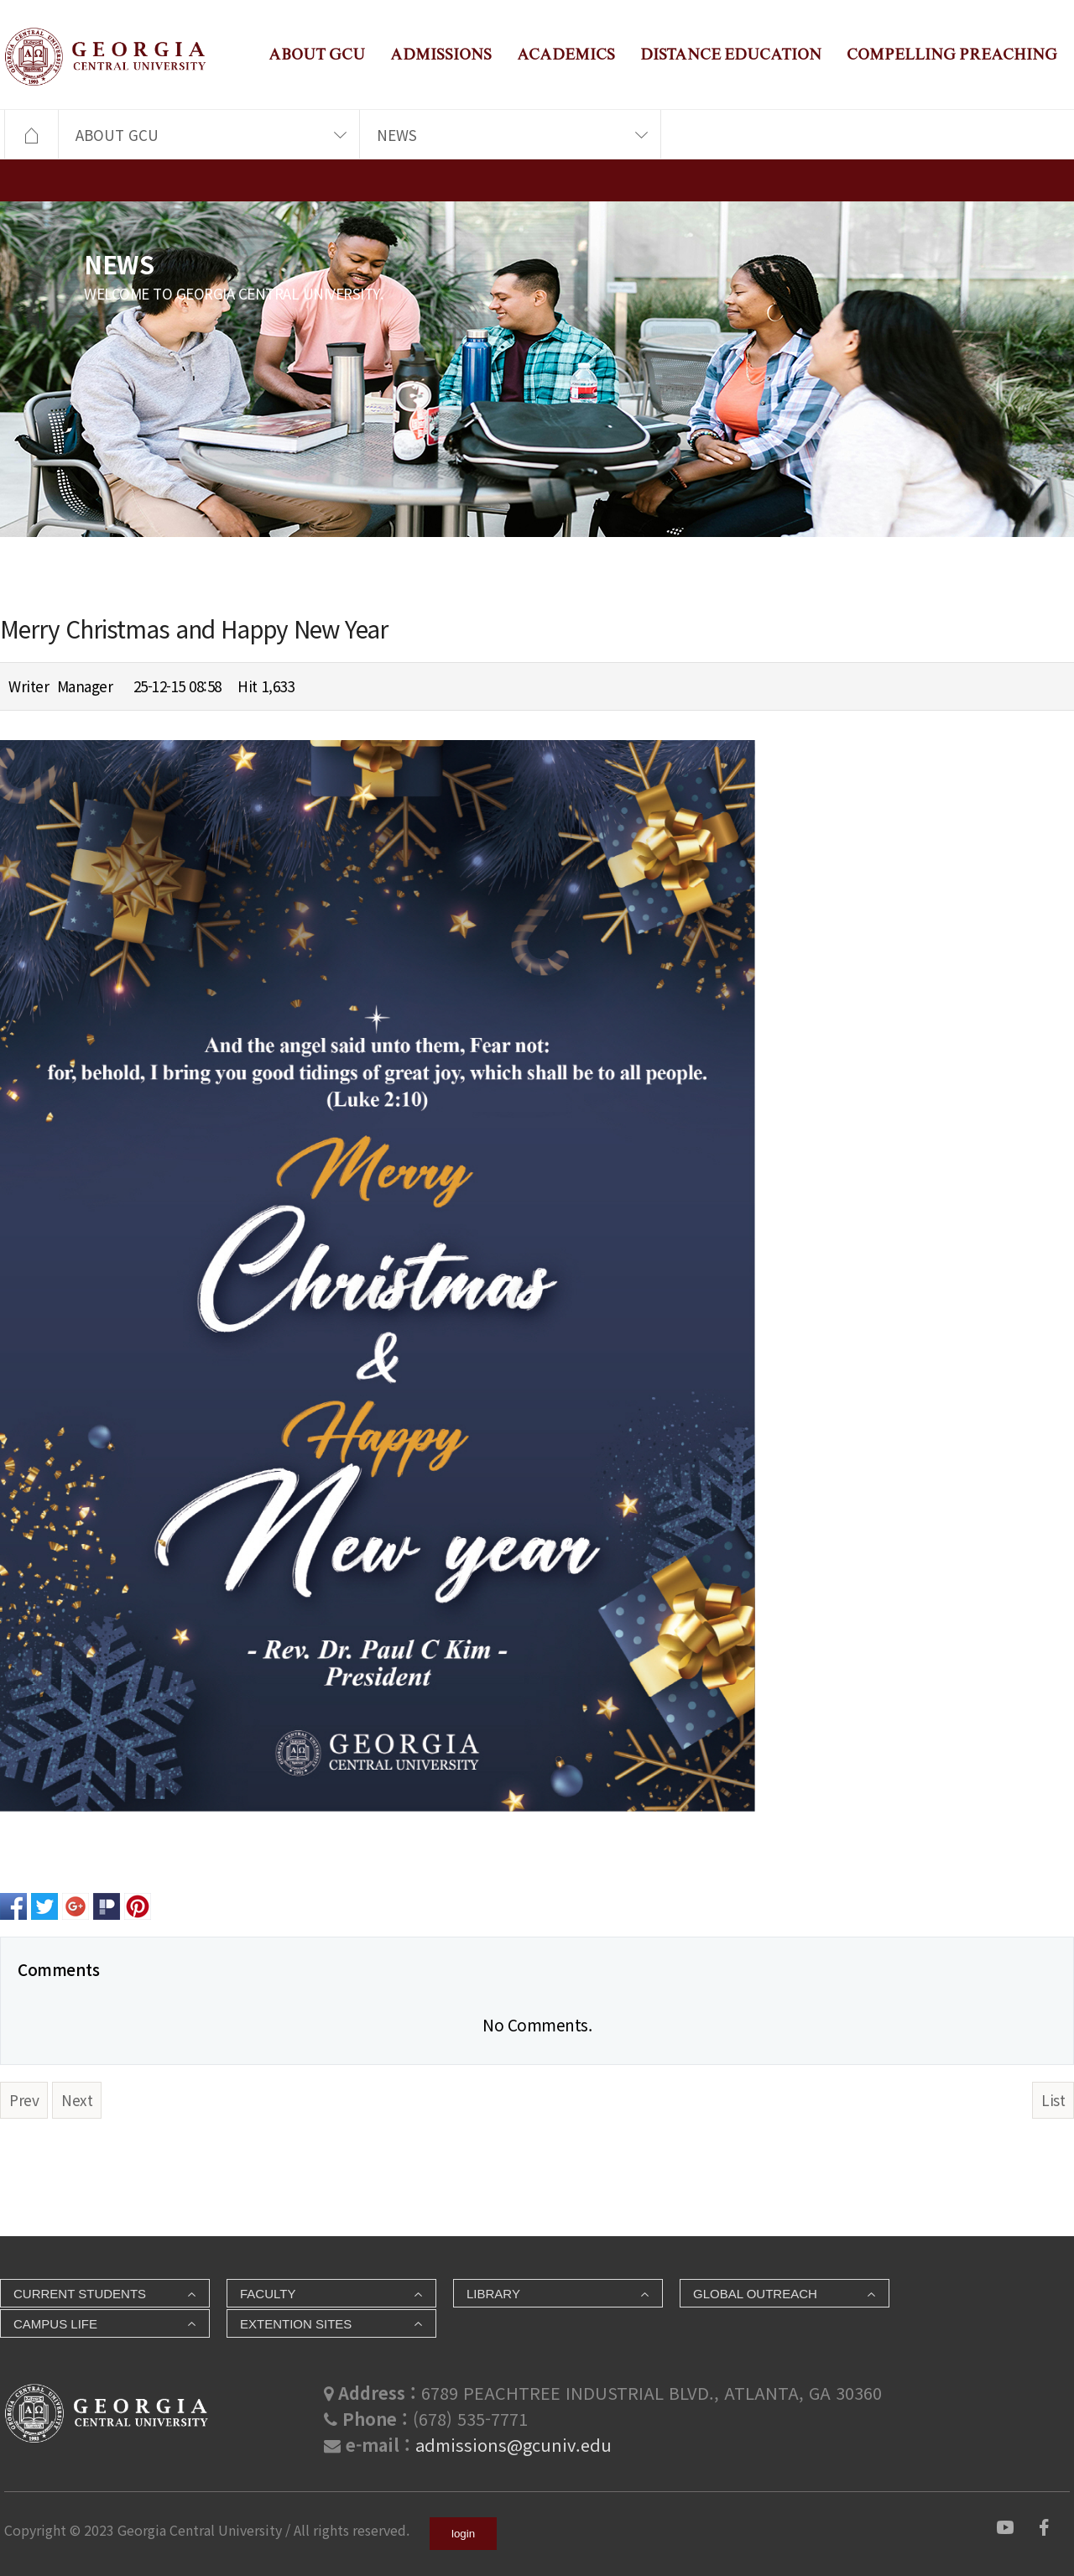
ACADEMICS (566, 54)
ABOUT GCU (316, 54)
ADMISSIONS (441, 54)
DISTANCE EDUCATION (730, 54)
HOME (31, 135)
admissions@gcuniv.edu (513, 2445)
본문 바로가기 (0, 0)
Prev (24, 2099)
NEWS (397, 134)
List (1053, 2099)
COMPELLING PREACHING (952, 54)
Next (76, 2099)
